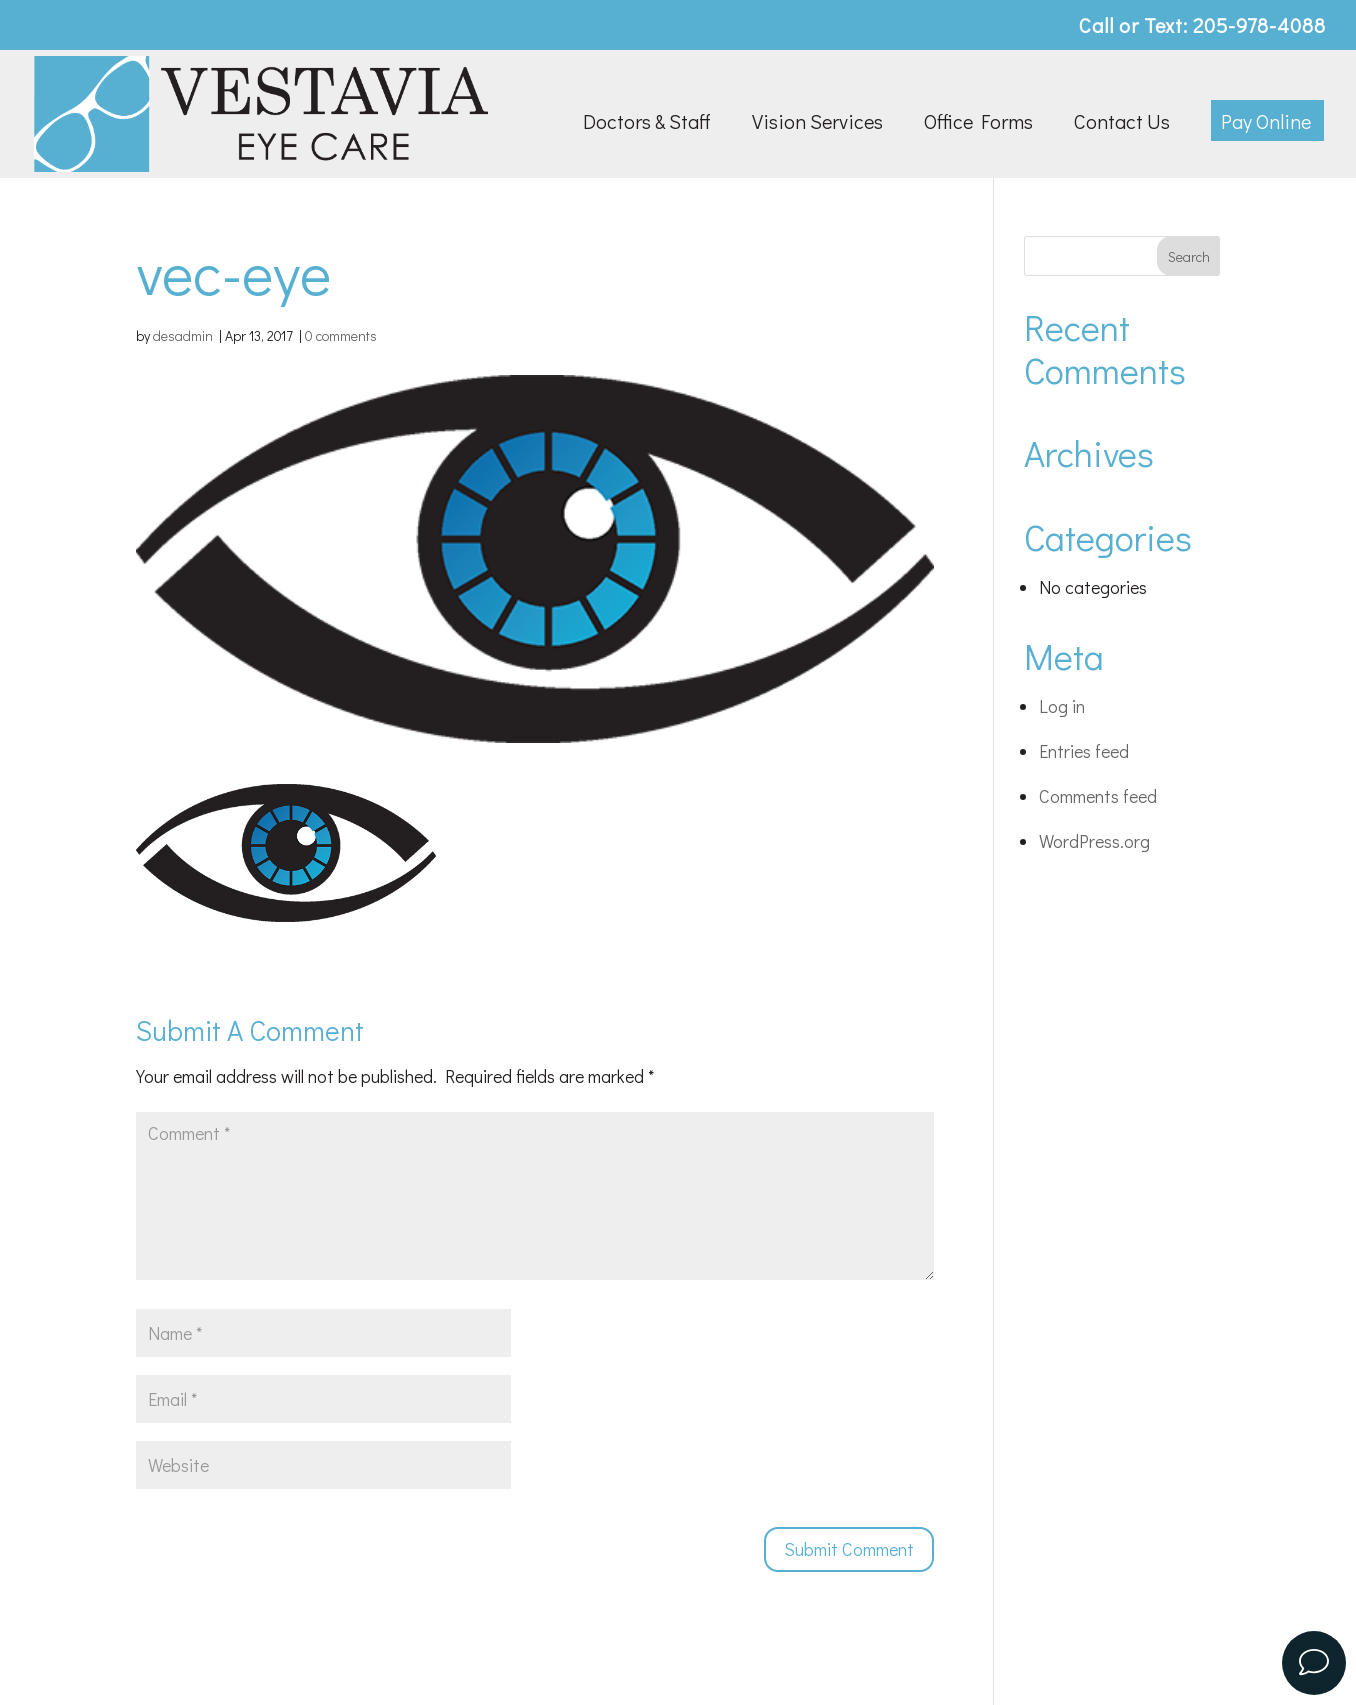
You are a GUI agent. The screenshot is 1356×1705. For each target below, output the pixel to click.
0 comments (341, 335)
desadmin (183, 335)
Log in (1062, 706)
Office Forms (978, 124)
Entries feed (1084, 751)
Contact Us (1122, 124)
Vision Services (817, 124)
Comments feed (1098, 796)
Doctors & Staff (647, 124)
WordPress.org (1094, 841)
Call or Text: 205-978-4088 (1202, 26)
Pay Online (1266, 124)
